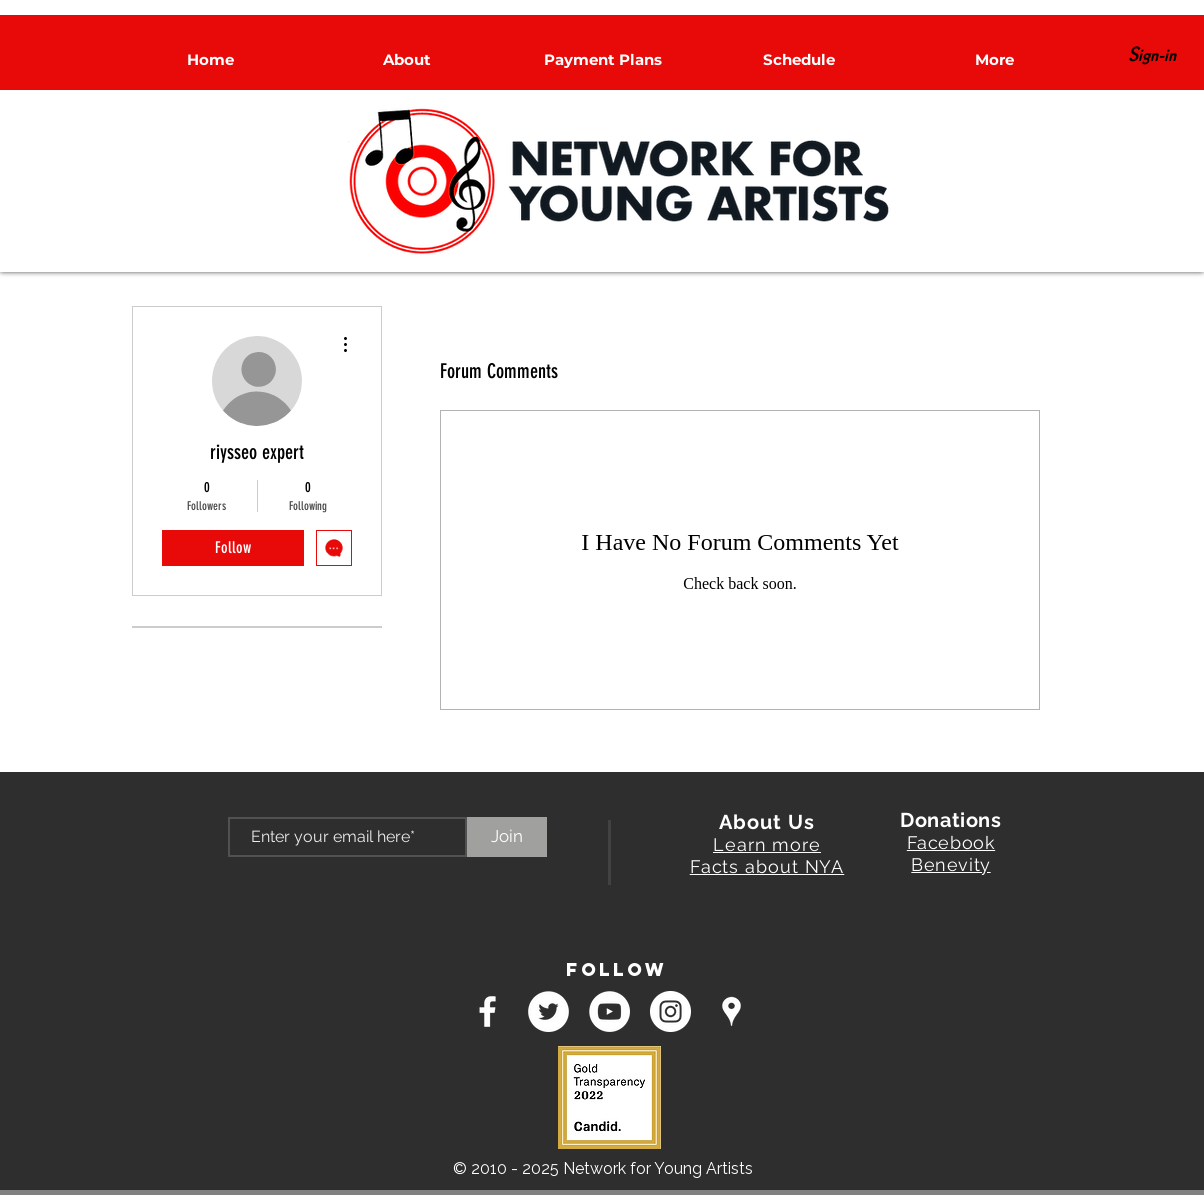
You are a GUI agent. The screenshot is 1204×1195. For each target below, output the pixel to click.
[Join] (507, 837)
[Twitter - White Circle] (548, 1011)
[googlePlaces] (731, 1011)
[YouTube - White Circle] (609, 1011)
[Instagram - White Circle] (670, 1011)
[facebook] (487, 1011)
